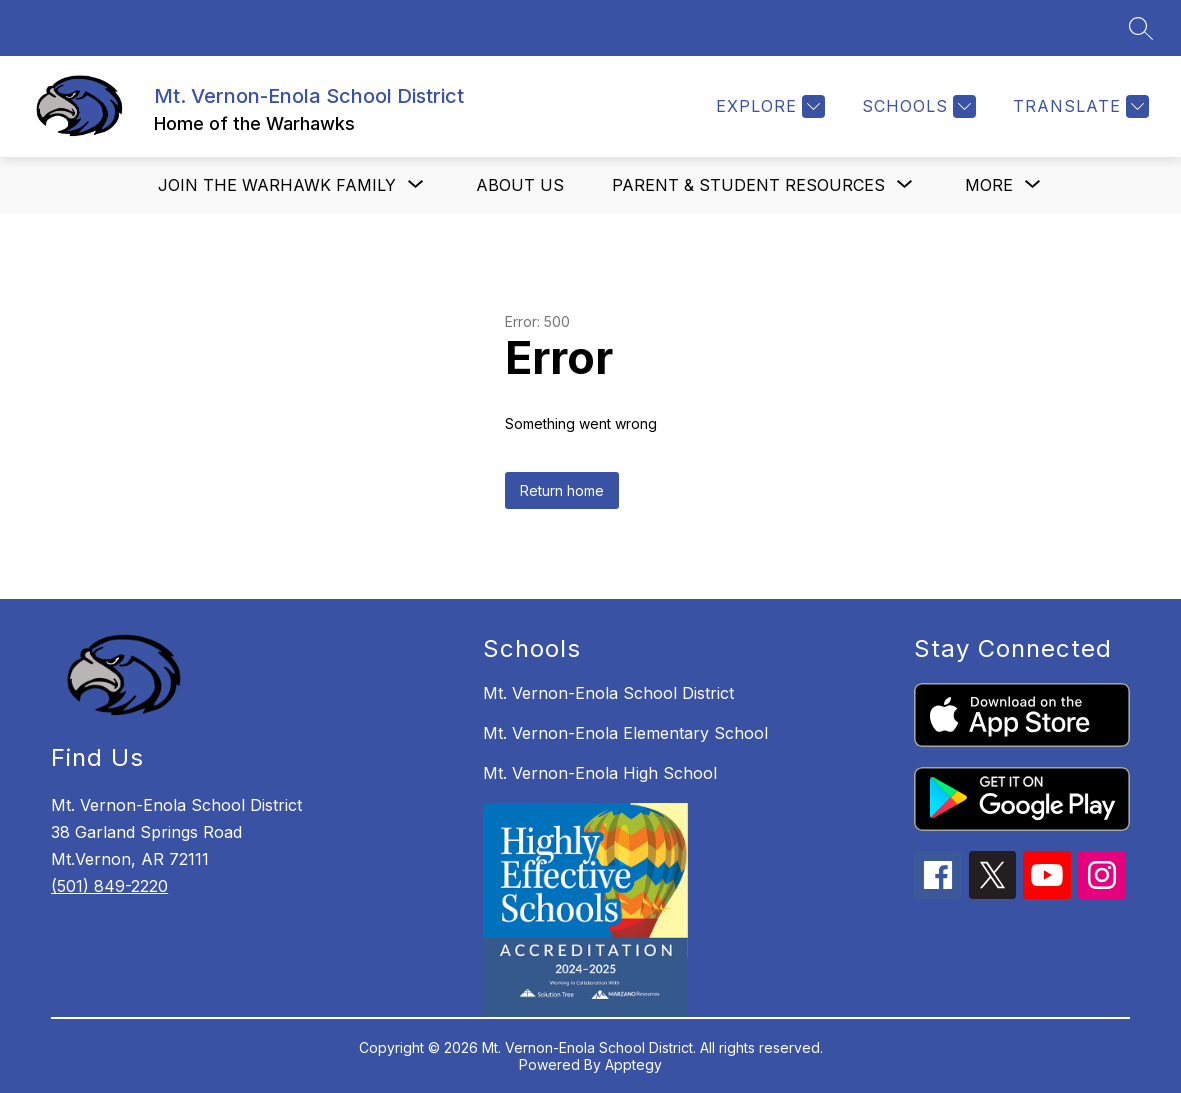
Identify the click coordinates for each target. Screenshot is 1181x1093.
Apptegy (633, 1064)
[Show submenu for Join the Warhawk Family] (277, 185)
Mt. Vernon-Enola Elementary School (625, 733)
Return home (562, 490)
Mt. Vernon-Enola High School (600, 773)
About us (520, 185)
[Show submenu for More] (989, 185)
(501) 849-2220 (109, 886)
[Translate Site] (1078, 106)
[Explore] (768, 106)
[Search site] (1141, 28)
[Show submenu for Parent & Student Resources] (748, 185)
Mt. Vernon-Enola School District (608, 693)
